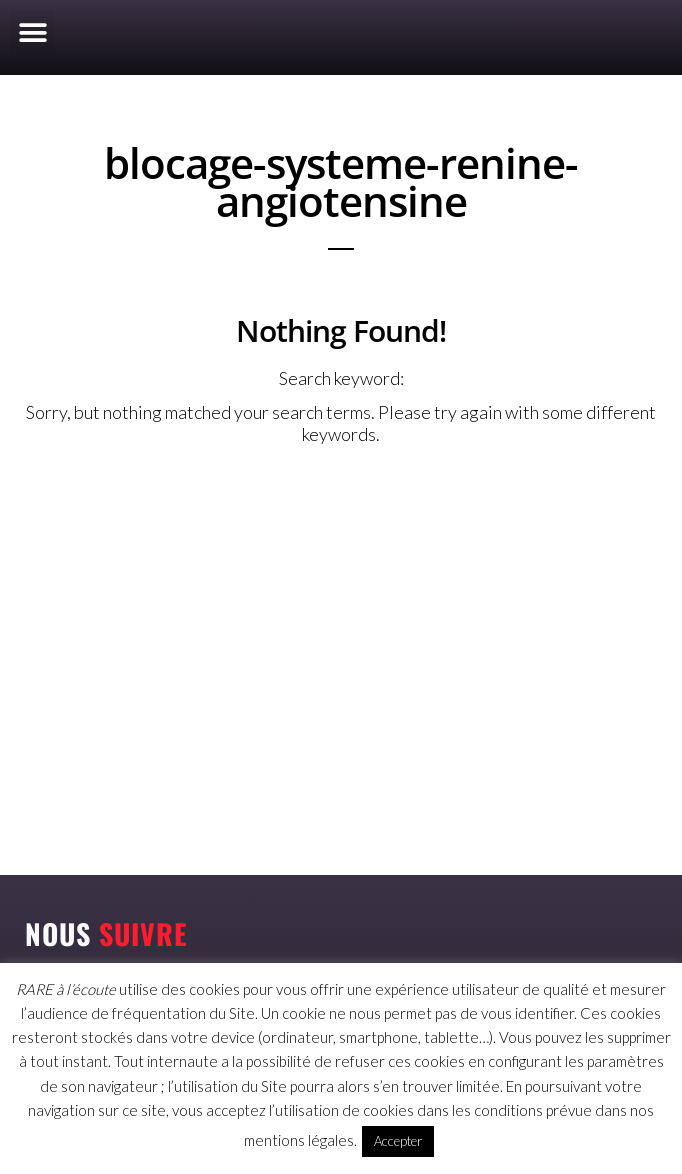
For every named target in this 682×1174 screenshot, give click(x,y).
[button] (32, 32)
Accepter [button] (398, 1141)
